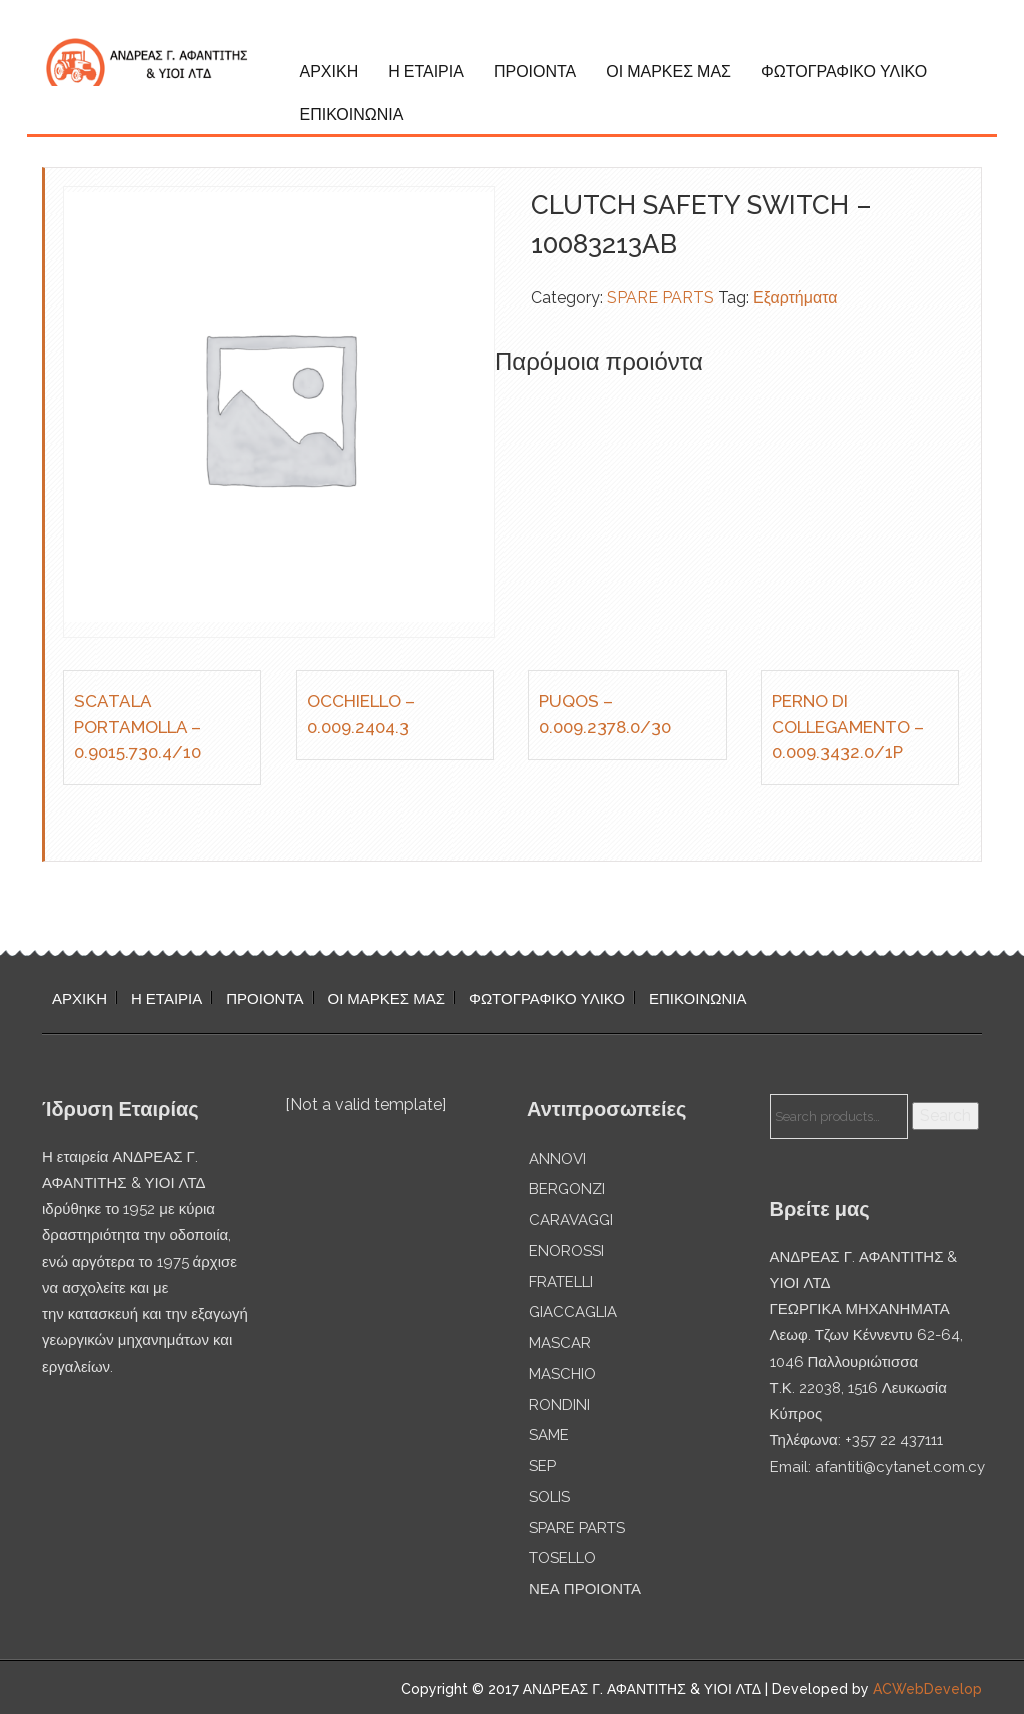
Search (945, 1115)
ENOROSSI (566, 1251)
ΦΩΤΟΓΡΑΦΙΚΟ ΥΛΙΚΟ (844, 71)
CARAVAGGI (571, 1220)
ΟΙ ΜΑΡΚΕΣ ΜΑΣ (668, 71)
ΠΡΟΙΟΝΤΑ (535, 71)
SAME (549, 1435)
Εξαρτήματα (795, 297)
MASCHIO (562, 1374)
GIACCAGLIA (573, 1312)
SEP (542, 1466)
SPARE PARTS (660, 297)
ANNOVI (557, 1159)
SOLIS (549, 1497)
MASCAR (560, 1343)
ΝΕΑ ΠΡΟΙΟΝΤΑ (585, 1589)
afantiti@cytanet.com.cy (900, 1467)
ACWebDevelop (927, 1689)
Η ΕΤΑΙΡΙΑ (426, 71)
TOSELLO (562, 1558)
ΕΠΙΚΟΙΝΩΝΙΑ (352, 114)
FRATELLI (561, 1282)
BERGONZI (567, 1189)
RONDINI (559, 1405)
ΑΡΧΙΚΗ (329, 71)
